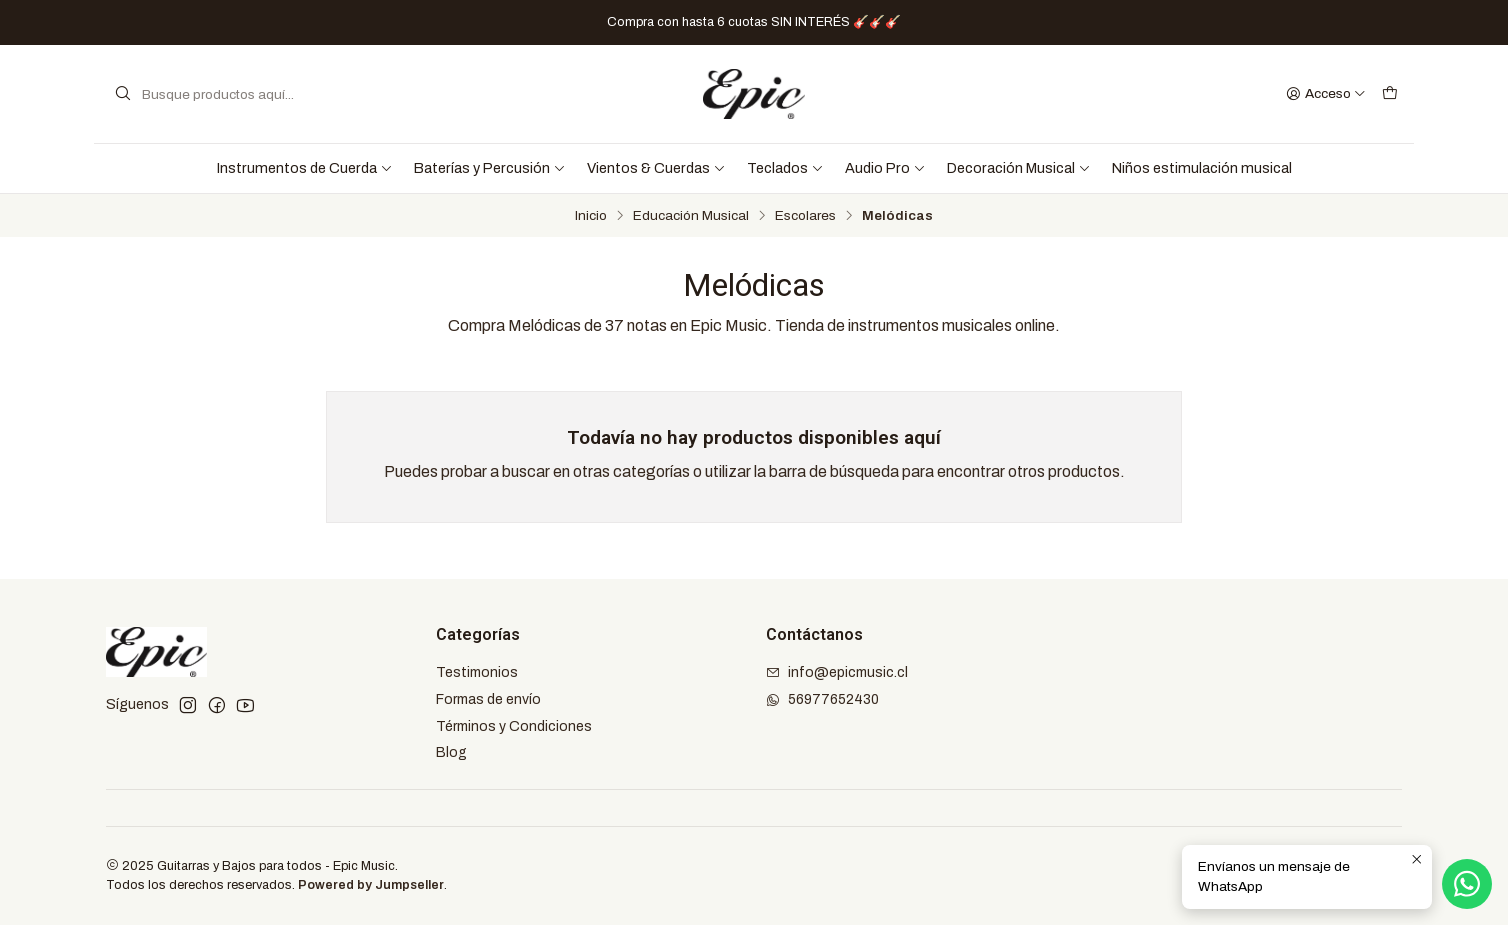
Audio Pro (885, 168)
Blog (451, 752)
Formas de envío (488, 699)
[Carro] (1390, 94)
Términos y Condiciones (514, 726)
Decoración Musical (1019, 168)
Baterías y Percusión (490, 168)
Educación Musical (691, 216)
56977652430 (822, 699)
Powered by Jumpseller (371, 885)
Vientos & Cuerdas (656, 168)
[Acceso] (1326, 94)
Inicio (591, 216)
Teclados (785, 168)
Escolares (805, 216)
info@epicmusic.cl (837, 672)
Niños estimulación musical (1202, 168)
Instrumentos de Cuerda (305, 168)
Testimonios (477, 672)
